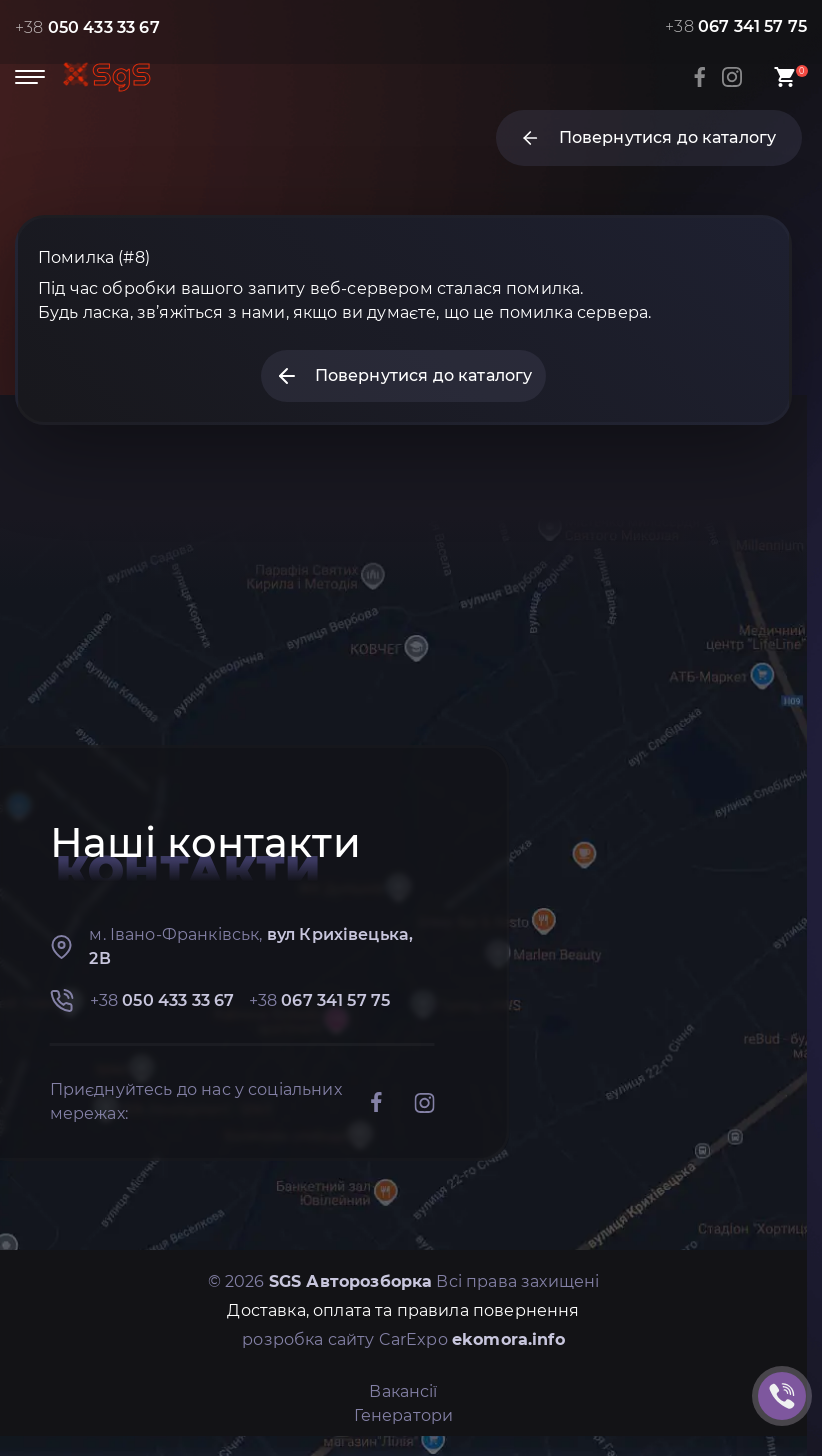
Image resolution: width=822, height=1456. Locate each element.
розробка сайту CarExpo (403, 1339)
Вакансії (403, 1391)
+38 (87, 27)
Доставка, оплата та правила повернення (403, 1310)
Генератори (404, 1415)
